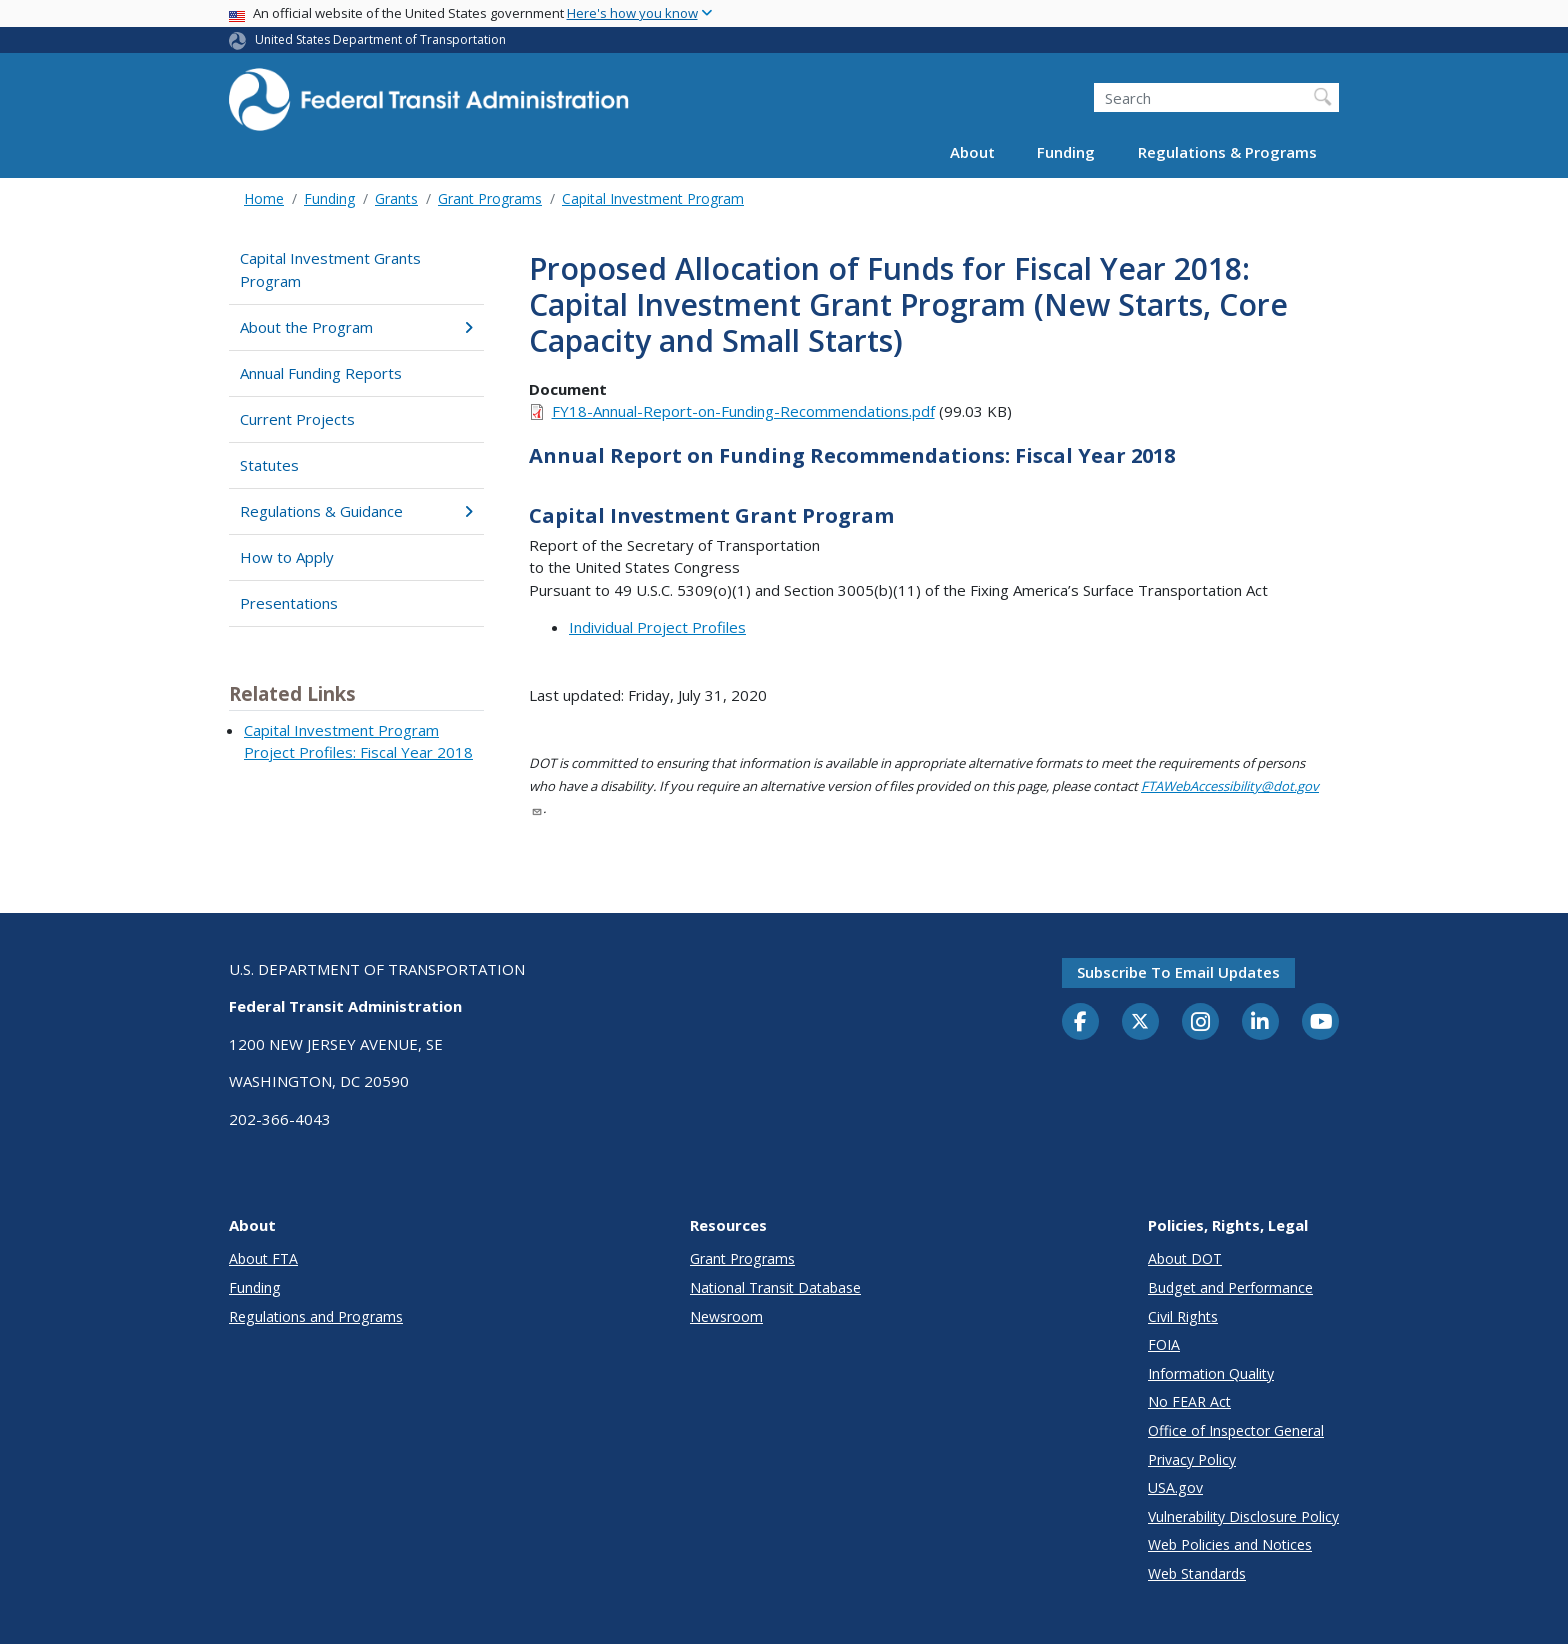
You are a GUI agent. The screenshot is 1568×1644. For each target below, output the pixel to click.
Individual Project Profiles (657, 627)
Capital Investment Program (653, 198)
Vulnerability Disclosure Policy (1243, 1516)
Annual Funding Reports (321, 373)
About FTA (263, 1258)
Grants (396, 198)
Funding (1066, 152)
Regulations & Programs (1227, 152)
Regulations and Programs (316, 1316)
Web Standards (1197, 1573)
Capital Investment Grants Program (330, 269)
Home (264, 198)
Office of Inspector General (1236, 1430)
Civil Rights (1183, 1316)
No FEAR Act (1189, 1401)
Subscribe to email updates (1178, 972)
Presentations (289, 603)
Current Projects (297, 419)
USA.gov (1175, 1487)
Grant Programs (490, 198)
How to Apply (287, 557)
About (972, 152)
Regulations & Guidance (356, 511)
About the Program (356, 327)
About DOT (1185, 1258)
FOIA (1164, 1344)
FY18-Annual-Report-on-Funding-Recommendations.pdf (743, 411)
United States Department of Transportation (380, 39)
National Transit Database (775, 1287)
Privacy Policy (1192, 1459)
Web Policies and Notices (1230, 1544)
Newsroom (726, 1316)
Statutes (269, 465)
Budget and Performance (1230, 1287)
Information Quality (1211, 1373)
